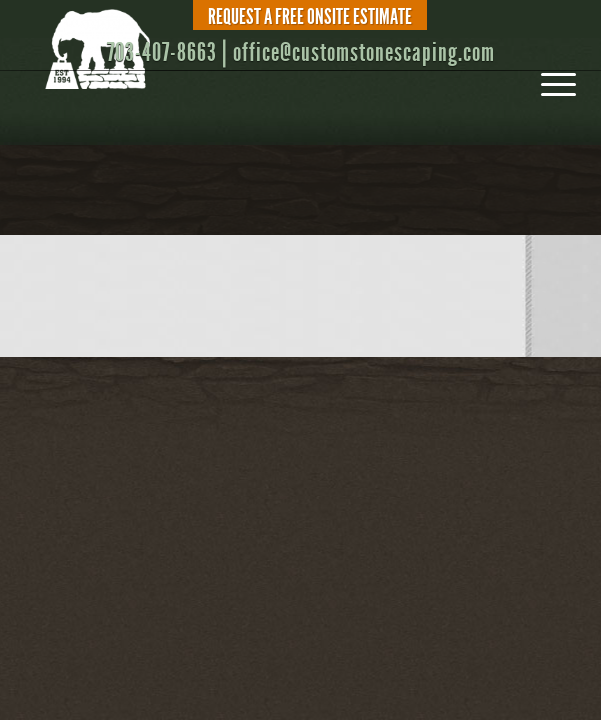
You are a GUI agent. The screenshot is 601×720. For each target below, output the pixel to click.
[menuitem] (306, 17)
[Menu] (548, 78)
